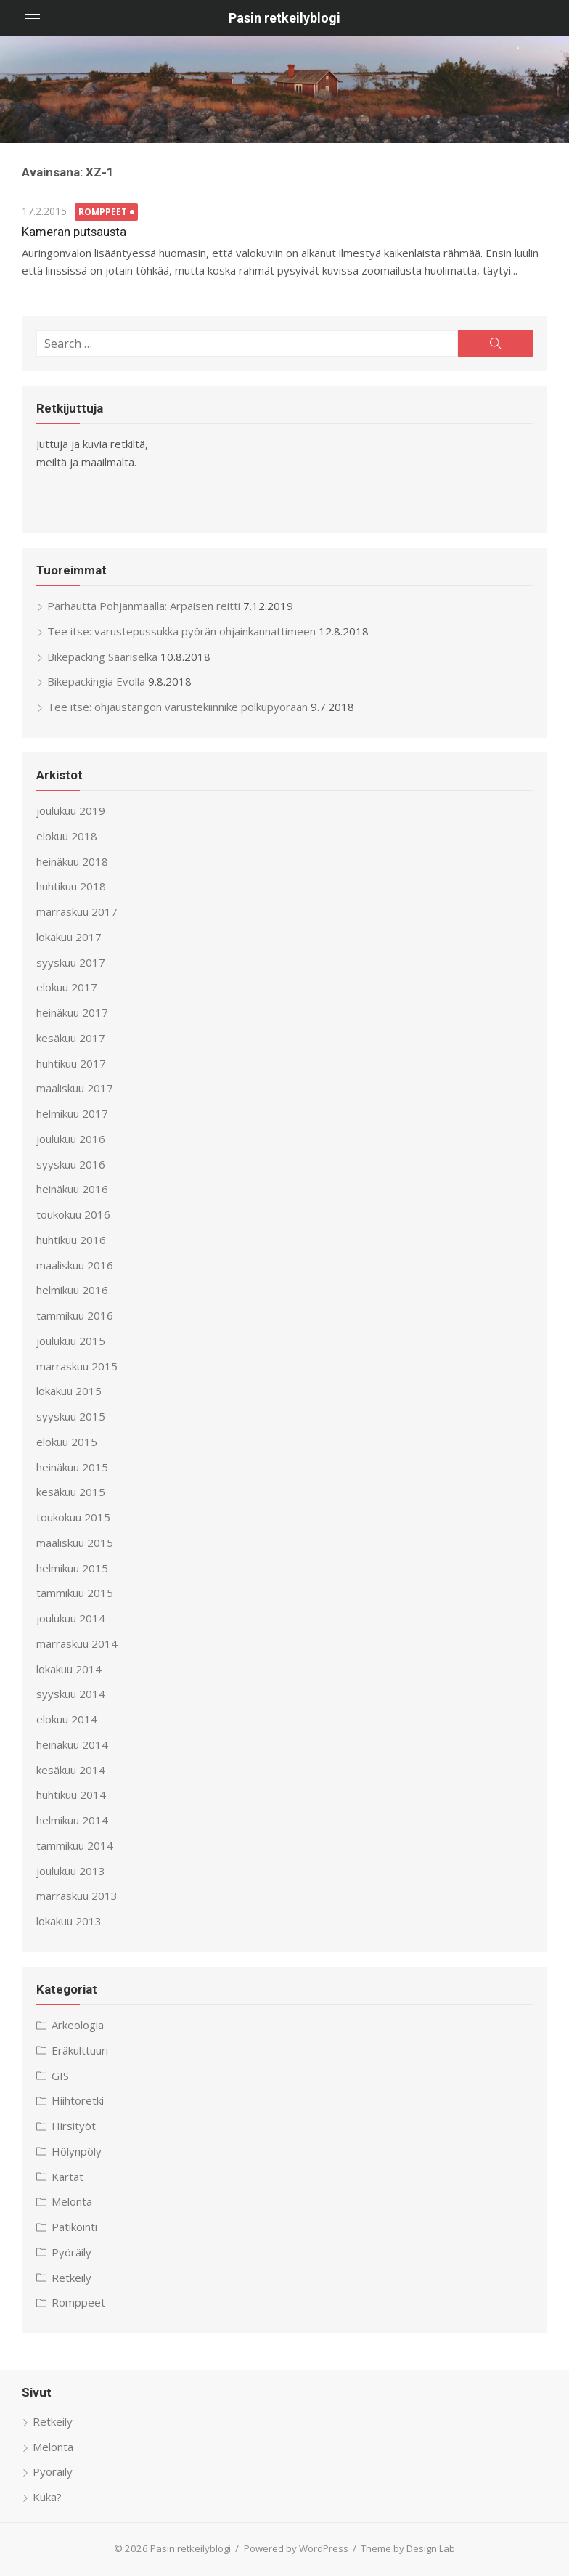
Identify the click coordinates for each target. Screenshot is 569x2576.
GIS (60, 2075)
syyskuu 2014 (70, 1693)
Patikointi (74, 2226)
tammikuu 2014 (74, 1845)
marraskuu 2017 (77, 911)
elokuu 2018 (66, 836)
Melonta (72, 2201)
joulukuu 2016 (70, 1138)
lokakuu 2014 (69, 1669)
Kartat (67, 2176)
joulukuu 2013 (70, 1871)
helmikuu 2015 (72, 1568)
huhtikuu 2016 (71, 1239)
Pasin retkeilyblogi (284, 17)
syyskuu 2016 (70, 1164)
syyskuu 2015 (70, 1416)
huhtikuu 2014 (71, 1794)
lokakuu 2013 (69, 1921)
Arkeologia (78, 2025)
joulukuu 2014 (70, 1618)
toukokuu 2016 (73, 1214)
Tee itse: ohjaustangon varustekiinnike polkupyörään (177, 706)
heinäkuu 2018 (72, 861)
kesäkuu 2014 (70, 1770)
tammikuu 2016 (74, 1315)
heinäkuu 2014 (72, 1744)
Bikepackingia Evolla (96, 681)
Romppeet (102, 212)
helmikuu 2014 (72, 1820)
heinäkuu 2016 (72, 1189)
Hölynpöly (77, 2151)
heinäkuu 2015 (72, 1467)
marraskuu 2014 (77, 1643)
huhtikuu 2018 (71, 886)
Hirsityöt (74, 2125)
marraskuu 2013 (77, 1895)
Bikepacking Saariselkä (102, 656)
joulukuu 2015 (70, 1340)
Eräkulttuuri (80, 2050)
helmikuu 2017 (72, 1113)
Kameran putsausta (74, 231)
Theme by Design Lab (408, 2548)
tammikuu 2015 (74, 1592)
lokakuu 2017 (69, 937)
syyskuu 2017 (70, 962)
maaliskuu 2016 (74, 1265)
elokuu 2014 (66, 1719)
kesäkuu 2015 (70, 1491)
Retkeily (71, 2277)
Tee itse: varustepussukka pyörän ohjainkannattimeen (181, 631)
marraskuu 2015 (77, 1366)
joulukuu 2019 (70, 810)
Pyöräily (71, 2252)
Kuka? (47, 2497)
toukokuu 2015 (73, 1517)
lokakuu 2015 (69, 1391)
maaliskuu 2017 (74, 1088)
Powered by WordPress (296, 2548)
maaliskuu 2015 (74, 1542)
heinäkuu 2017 (72, 1012)
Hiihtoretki (78, 2100)
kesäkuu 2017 (70, 1038)
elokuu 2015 (66, 1441)
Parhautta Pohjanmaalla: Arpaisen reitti (143, 605)
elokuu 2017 (66, 987)
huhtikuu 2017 (71, 1063)
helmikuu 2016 (72, 1290)
